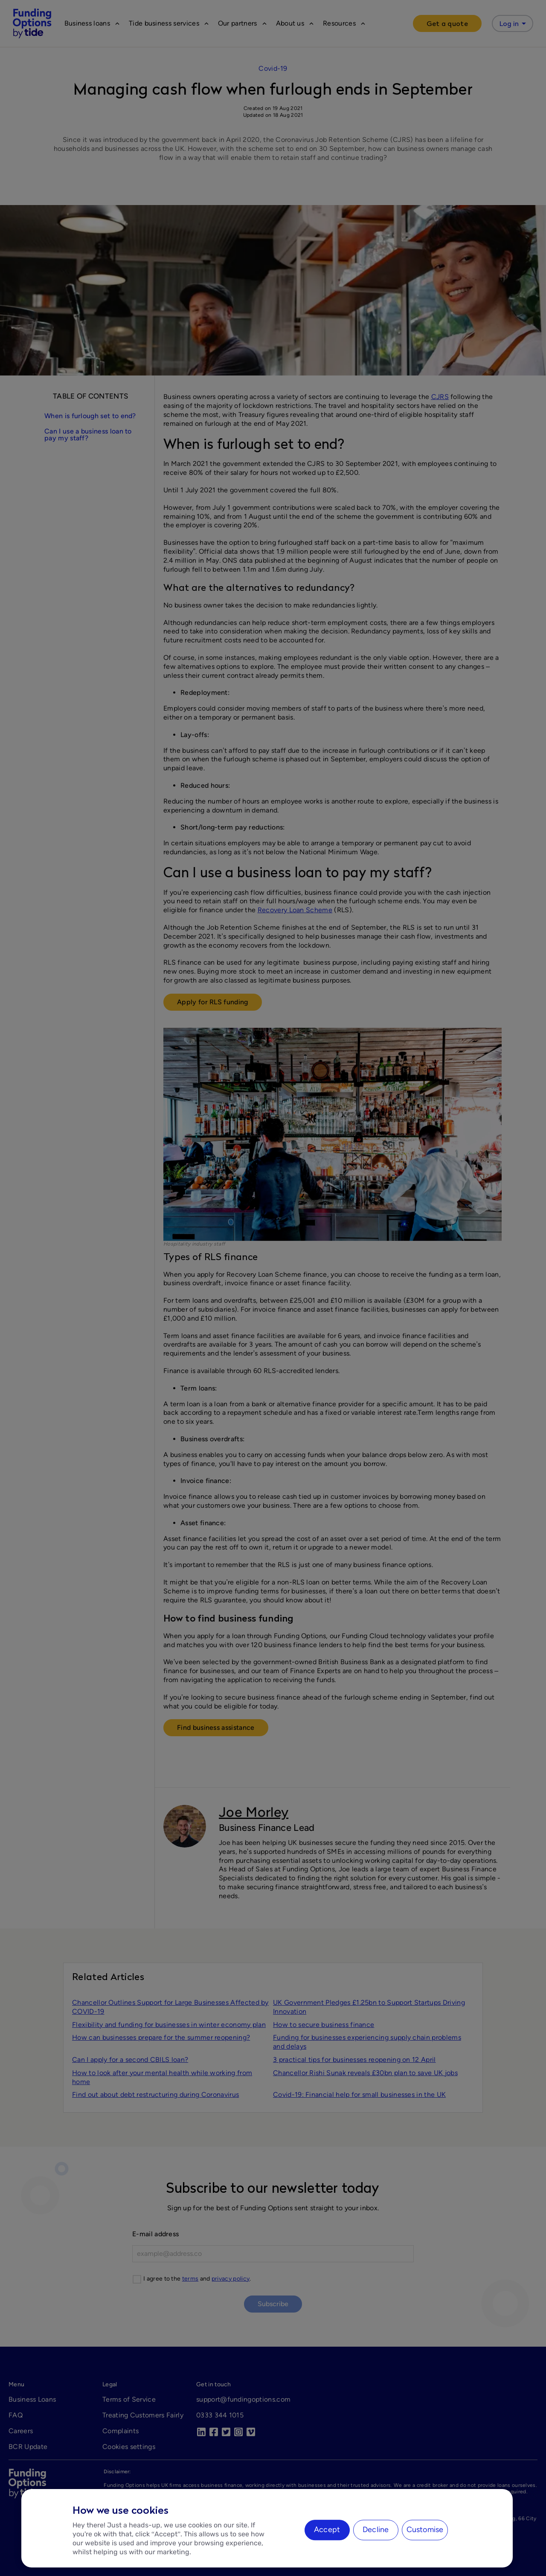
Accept (327, 2529)
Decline (376, 2529)
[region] (267, 2528)
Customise (425, 2529)
